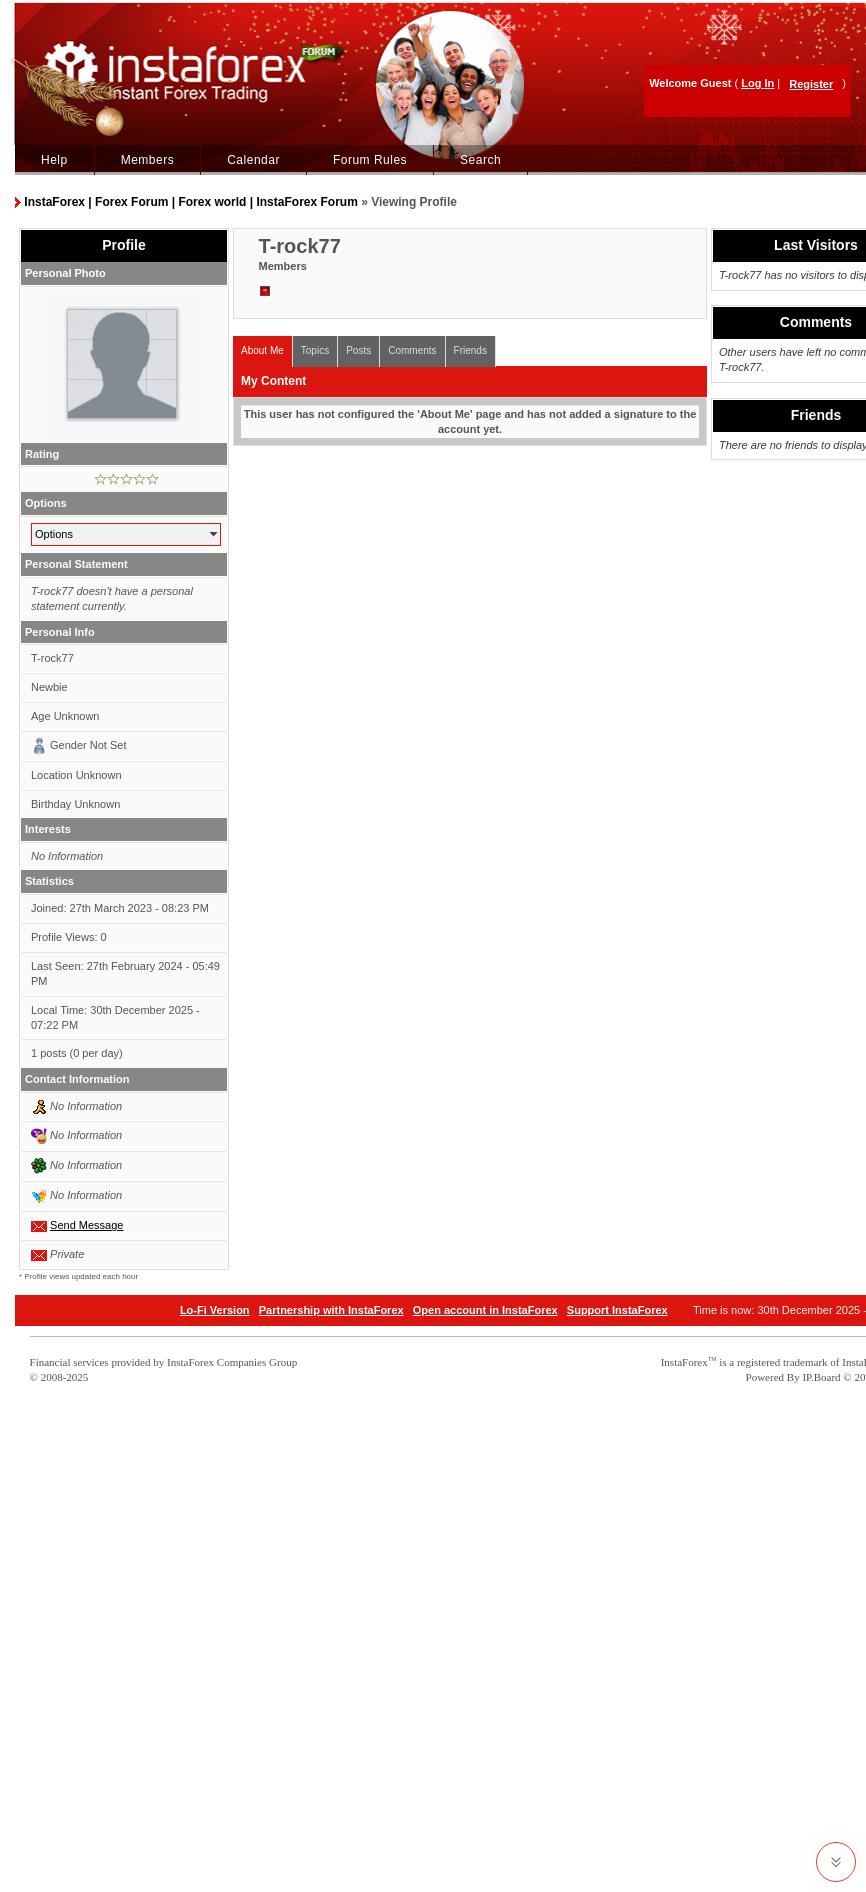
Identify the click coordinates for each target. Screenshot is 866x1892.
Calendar (253, 160)
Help (54, 160)
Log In (757, 83)
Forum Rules (370, 160)
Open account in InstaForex (485, 1310)
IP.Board (821, 1377)
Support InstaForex (617, 1310)
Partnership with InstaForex (331, 1310)
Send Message (86, 1225)
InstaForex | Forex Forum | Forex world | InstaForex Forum (190, 202)
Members (148, 160)
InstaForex (684, 1362)
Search (480, 160)
